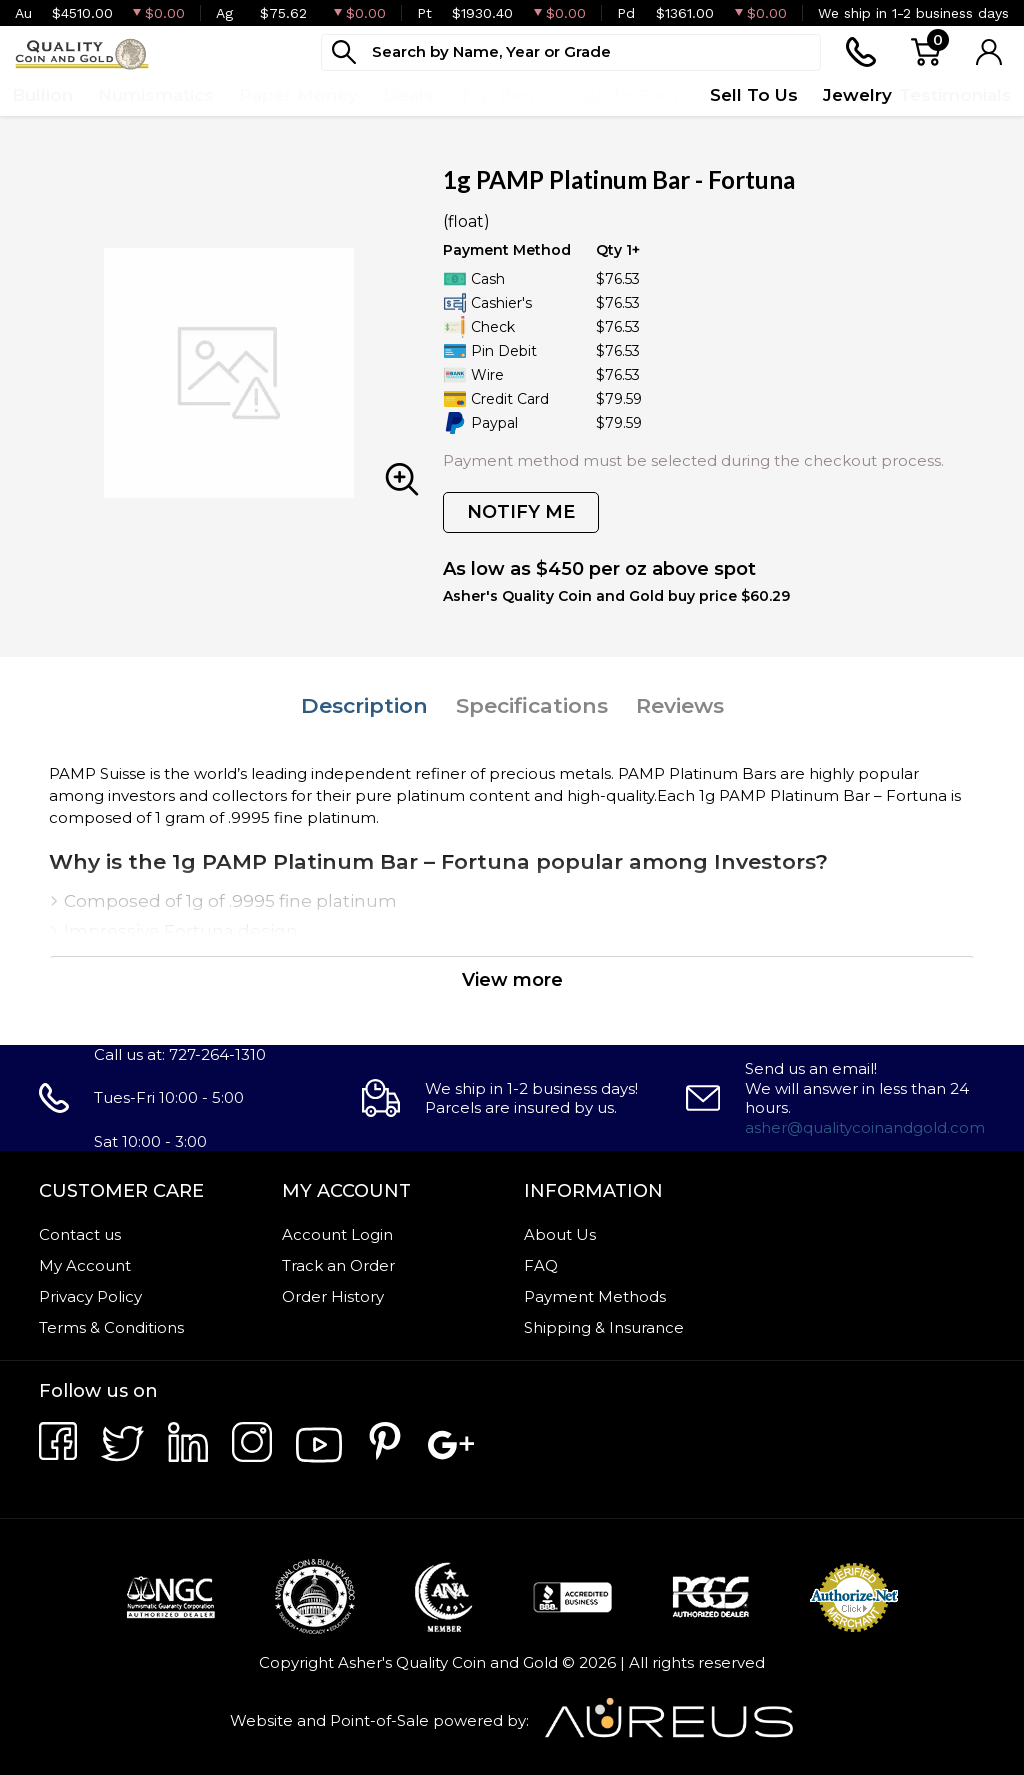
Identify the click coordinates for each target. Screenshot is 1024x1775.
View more (512, 980)
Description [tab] (364, 705)
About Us (560, 1234)
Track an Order (338, 1265)
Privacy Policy (90, 1296)
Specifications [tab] (532, 705)
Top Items (505, 95)
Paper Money (298, 95)
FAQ (541, 1265)
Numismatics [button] (156, 95)
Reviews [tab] (680, 705)
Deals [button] (408, 95)
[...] (571, 52)
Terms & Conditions (111, 1327)
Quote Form (630, 95)
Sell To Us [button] (754, 95)
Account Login (337, 1234)
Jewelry (857, 95)
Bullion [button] (42, 95)
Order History (333, 1296)
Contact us (80, 1234)
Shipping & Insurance (604, 1327)
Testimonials (955, 95)
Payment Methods (595, 1296)
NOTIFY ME (521, 512)
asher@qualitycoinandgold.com (865, 1127)
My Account (85, 1265)
